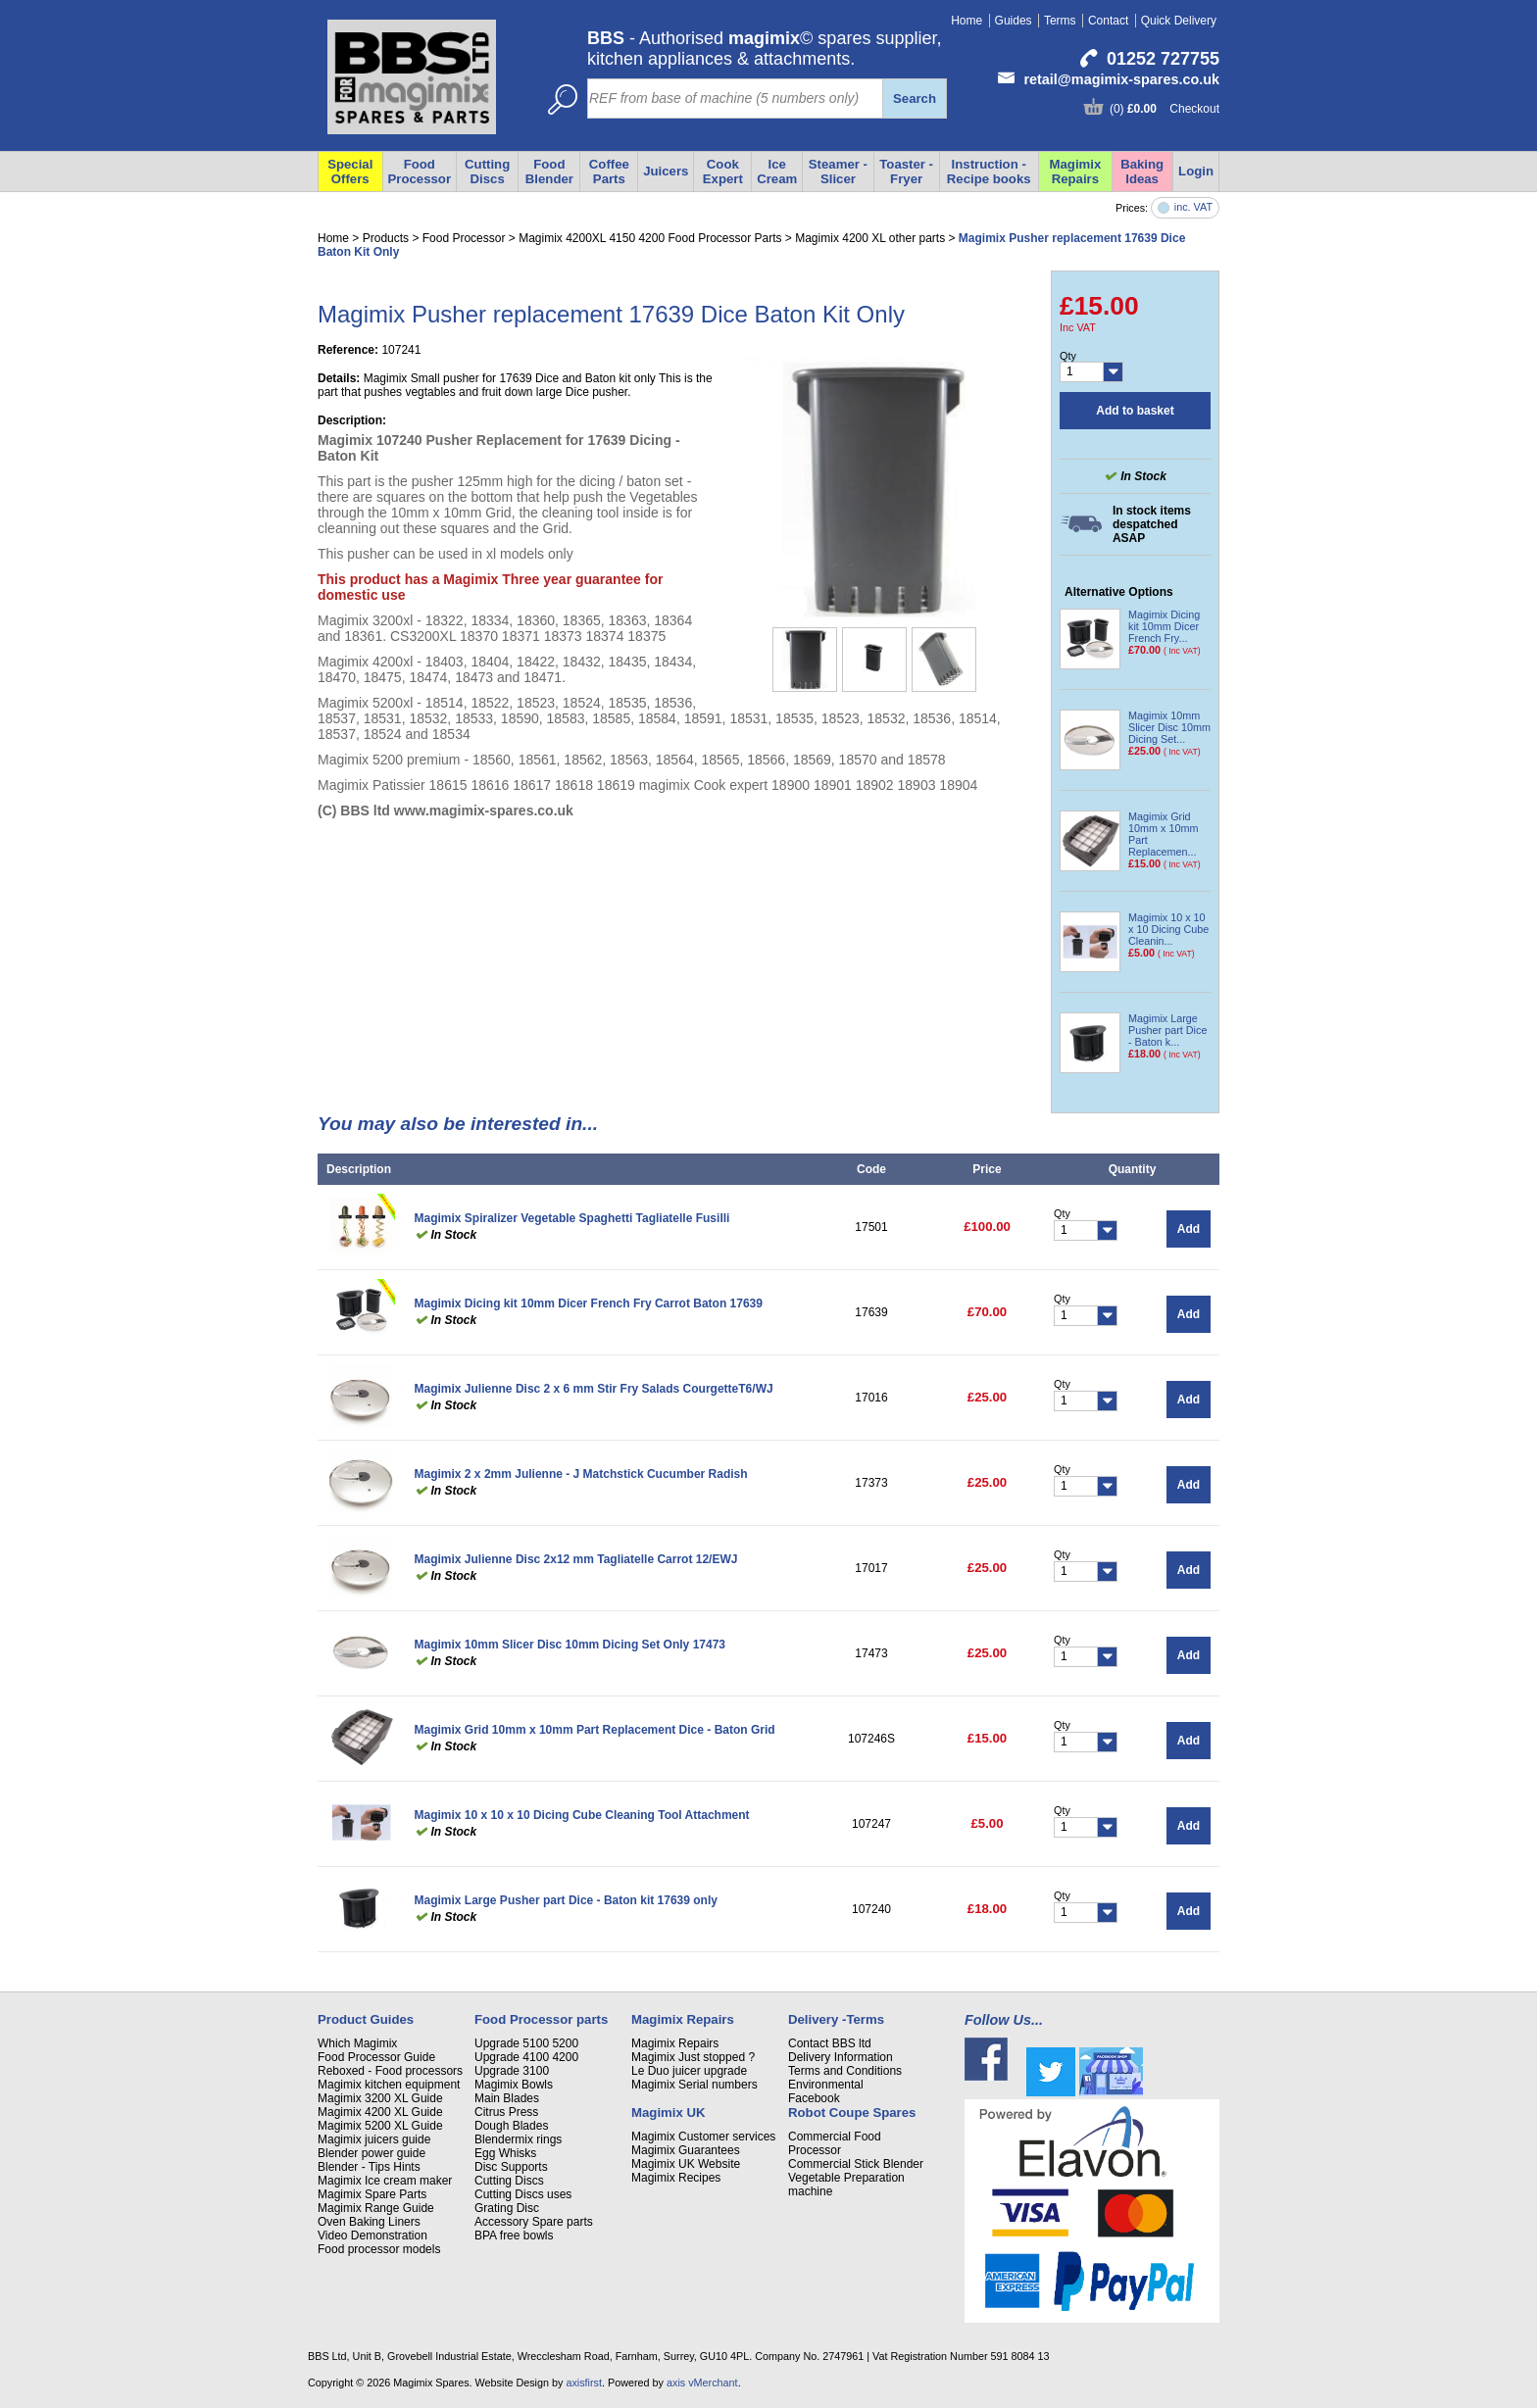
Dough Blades (511, 2126)
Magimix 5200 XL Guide (380, 2126)
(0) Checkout (1164, 109)
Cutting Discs (487, 171)
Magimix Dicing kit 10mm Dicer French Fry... (1164, 626)
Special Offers (349, 171)
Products (386, 238)
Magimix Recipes (675, 2178)
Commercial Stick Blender (855, 2164)
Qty (1068, 356)
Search (914, 98)
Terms (1060, 20)
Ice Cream (777, 171)
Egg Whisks (505, 2153)
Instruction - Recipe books (989, 171)
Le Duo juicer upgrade (689, 2071)
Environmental (826, 2084)
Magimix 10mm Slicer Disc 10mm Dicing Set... (1169, 727)
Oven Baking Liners (369, 2222)
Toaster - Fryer (906, 171)
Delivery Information (840, 2057)
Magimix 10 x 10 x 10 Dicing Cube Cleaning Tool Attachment (582, 1815)
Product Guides (366, 2019)
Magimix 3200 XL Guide (380, 2098)
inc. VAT (1193, 207)
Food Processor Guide (376, 2057)
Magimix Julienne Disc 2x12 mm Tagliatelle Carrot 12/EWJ (576, 1559)
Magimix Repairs (1076, 171)
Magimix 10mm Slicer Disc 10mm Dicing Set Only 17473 (570, 1644)
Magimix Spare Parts (372, 2194)
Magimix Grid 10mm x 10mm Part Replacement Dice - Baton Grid (595, 1730)
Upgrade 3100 (511, 2071)
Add (1188, 1229)
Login (1196, 171)
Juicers (665, 171)
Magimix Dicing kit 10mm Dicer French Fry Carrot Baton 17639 (589, 1303)
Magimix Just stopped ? (693, 2057)
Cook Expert (723, 171)
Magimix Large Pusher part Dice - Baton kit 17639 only (566, 1900)
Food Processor (420, 171)
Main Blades (506, 2098)
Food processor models (379, 2249)
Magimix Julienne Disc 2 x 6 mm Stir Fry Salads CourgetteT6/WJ (594, 1389)
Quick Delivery (1178, 20)
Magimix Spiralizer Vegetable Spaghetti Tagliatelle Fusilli (572, 1218)
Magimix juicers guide (374, 2139)
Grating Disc (506, 2208)
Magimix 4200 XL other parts (870, 238)
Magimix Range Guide (376, 2208)
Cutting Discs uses (522, 2194)
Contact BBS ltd (829, 2043)
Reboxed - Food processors (390, 2071)
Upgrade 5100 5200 (526, 2043)
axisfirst (584, 2382)
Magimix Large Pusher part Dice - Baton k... (1167, 1030)
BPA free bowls (513, 2235)
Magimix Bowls (513, 2084)
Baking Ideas (1142, 171)
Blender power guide (371, 2153)
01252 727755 (1163, 59)
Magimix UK (668, 2112)
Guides (1013, 20)
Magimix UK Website (685, 2164)
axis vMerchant (702, 2382)
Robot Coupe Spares (852, 2112)
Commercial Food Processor (834, 2143)
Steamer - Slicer (838, 171)
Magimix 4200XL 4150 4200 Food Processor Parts (650, 238)
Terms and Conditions (845, 2071)
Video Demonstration (372, 2235)
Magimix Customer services (703, 2136)
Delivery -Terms (836, 2019)
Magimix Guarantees (685, 2150)
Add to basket (1134, 411)
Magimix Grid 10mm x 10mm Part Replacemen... (1163, 834)
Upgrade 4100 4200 (526, 2057)
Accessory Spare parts (533, 2222)
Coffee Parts (609, 171)
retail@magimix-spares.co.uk (1121, 79)
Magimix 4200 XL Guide (380, 2112)
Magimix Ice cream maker (385, 2180)
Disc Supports (511, 2167)
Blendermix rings (518, 2139)
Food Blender (549, 171)
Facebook (814, 2098)
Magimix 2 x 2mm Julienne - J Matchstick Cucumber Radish (581, 1474)
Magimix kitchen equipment (389, 2084)
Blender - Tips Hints (369, 2167)
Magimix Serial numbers (694, 2084)
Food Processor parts (541, 2019)
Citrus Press (506, 2112)
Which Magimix (357, 2043)
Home (966, 20)
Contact (1108, 20)
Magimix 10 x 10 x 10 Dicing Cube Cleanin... (1168, 929)
